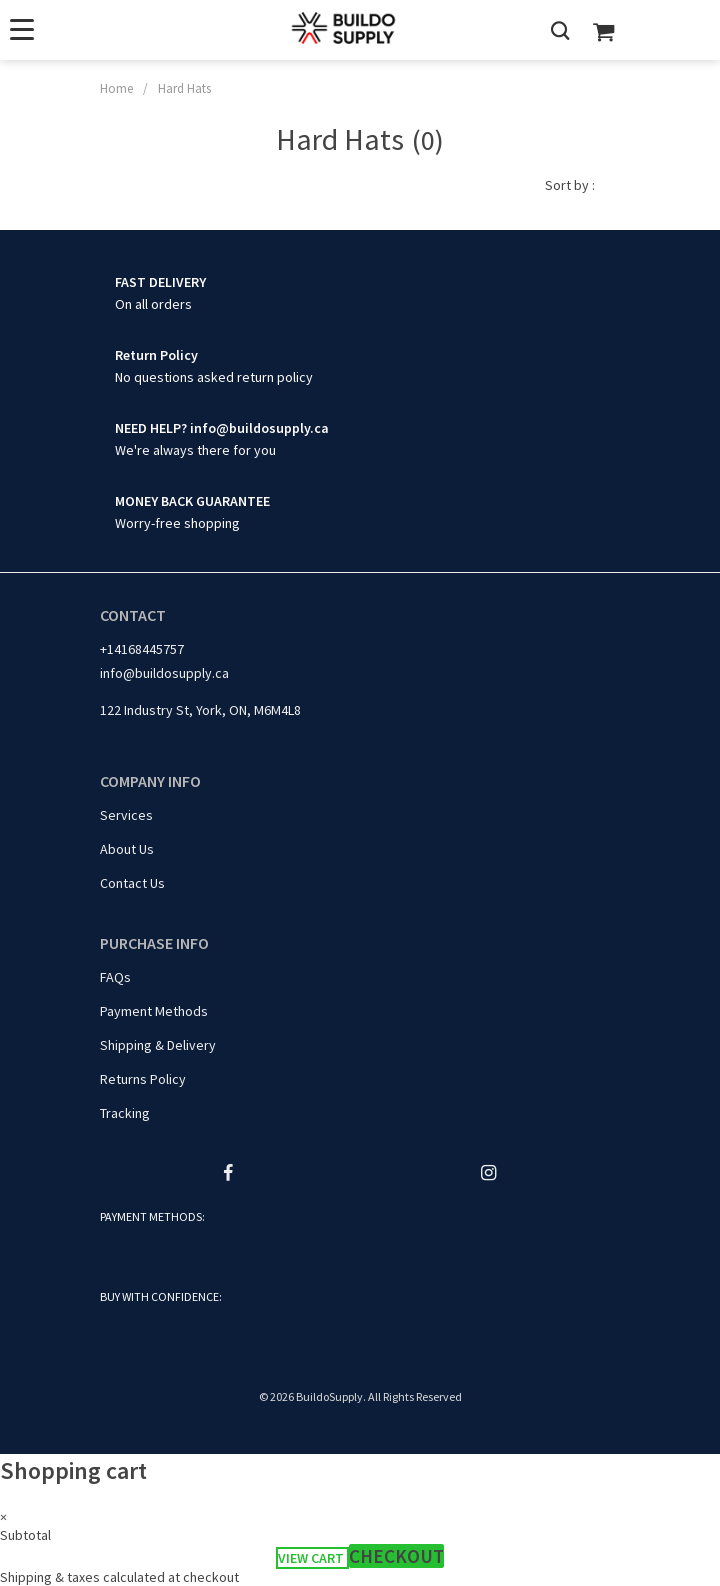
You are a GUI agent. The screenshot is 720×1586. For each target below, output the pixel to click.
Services (126, 815)
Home (116, 88)
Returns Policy (143, 1079)
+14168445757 (142, 649)
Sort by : (570, 185)
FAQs (115, 977)
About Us (127, 849)
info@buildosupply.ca (164, 673)
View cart (312, 1558)
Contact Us (132, 883)
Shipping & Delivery (158, 1045)
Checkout (396, 1556)
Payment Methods (154, 1011)
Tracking (125, 1113)
